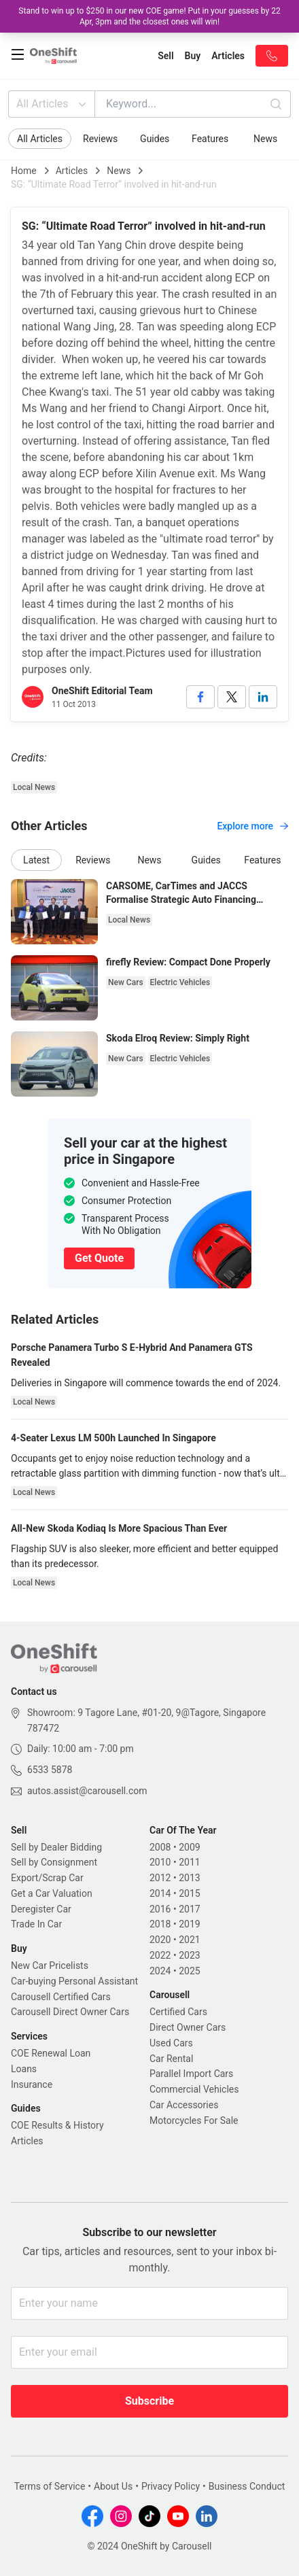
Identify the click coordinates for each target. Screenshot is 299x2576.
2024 (160, 1970)
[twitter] (231, 696)
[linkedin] (263, 696)
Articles (72, 170)
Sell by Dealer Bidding (56, 1847)
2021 (189, 1939)
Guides (154, 138)
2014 (160, 1893)
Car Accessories (184, 2104)
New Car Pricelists (49, 1965)
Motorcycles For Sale (194, 2120)
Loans (24, 2068)
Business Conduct (247, 2486)
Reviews (100, 138)
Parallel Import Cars (191, 2073)
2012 (160, 1877)
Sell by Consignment (54, 1862)
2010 (160, 1862)
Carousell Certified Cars (61, 1996)
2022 (160, 1955)
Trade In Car (36, 1924)
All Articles (52, 104)
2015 (189, 1893)
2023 (189, 1955)
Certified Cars (178, 2011)
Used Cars (171, 2043)
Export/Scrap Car (47, 1877)
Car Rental (171, 2058)
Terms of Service (50, 2486)
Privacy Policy (170, 2486)
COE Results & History (57, 2125)
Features (210, 138)
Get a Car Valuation (51, 1893)
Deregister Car (41, 1909)
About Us (113, 2486)
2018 (160, 1924)
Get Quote (99, 1258)
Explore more (252, 826)
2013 (189, 1877)
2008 (160, 1847)
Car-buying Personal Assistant (74, 1981)
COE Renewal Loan (50, 2053)
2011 (189, 1862)
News (265, 138)
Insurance (31, 2084)
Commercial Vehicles (194, 2089)
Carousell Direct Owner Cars (70, 2011)
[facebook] (200, 696)
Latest (36, 860)
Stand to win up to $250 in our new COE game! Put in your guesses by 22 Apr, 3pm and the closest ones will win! (149, 16)
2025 (189, 1970)
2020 (160, 1939)
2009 (189, 1847)
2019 (189, 1924)
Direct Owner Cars (188, 2027)
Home (24, 170)
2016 (160, 1909)
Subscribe (149, 2400)
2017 (189, 1909)
